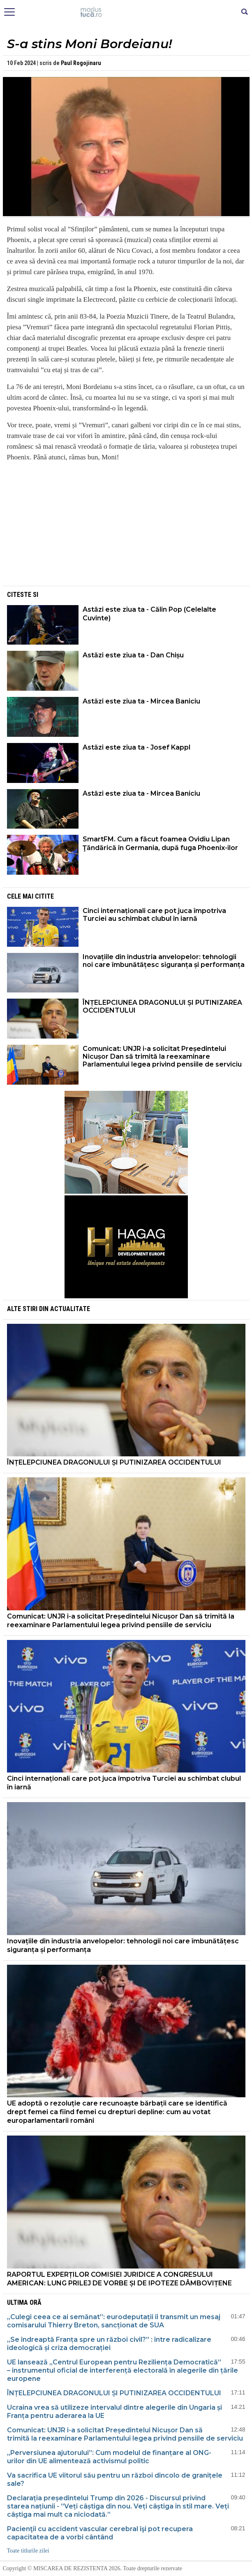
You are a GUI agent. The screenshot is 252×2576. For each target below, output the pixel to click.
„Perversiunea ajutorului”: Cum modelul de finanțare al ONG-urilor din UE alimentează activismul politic (109, 2457)
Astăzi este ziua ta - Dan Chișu (133, 655)
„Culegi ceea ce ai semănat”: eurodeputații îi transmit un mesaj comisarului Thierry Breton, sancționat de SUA (113, 2321)
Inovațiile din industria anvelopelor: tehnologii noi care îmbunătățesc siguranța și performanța (164, 961)
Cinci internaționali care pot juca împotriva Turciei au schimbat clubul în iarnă (154, 914)
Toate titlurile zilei (28, 2551)
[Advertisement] (126, 526)
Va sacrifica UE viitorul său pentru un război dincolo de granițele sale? (114, 2479)
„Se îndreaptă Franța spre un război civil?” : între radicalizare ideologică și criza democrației (109, 2344)
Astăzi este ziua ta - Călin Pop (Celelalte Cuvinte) (149, 614)
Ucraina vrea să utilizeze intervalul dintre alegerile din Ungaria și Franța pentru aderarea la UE (114, 2412)
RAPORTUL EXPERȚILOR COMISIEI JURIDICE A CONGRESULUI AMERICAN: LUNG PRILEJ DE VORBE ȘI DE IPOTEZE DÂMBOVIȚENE (119, 2279)
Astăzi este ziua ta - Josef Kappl (136, 747)
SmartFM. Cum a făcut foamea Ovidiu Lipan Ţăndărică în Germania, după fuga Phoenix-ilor (160, 843)
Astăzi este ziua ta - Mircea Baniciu (141, 701)
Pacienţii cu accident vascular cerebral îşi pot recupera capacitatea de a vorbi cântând (100, 2533)
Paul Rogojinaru (81, 63)
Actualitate (70, 1309)
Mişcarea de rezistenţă (126, 12)
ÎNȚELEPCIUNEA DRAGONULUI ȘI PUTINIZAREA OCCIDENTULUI (162, 1006)
